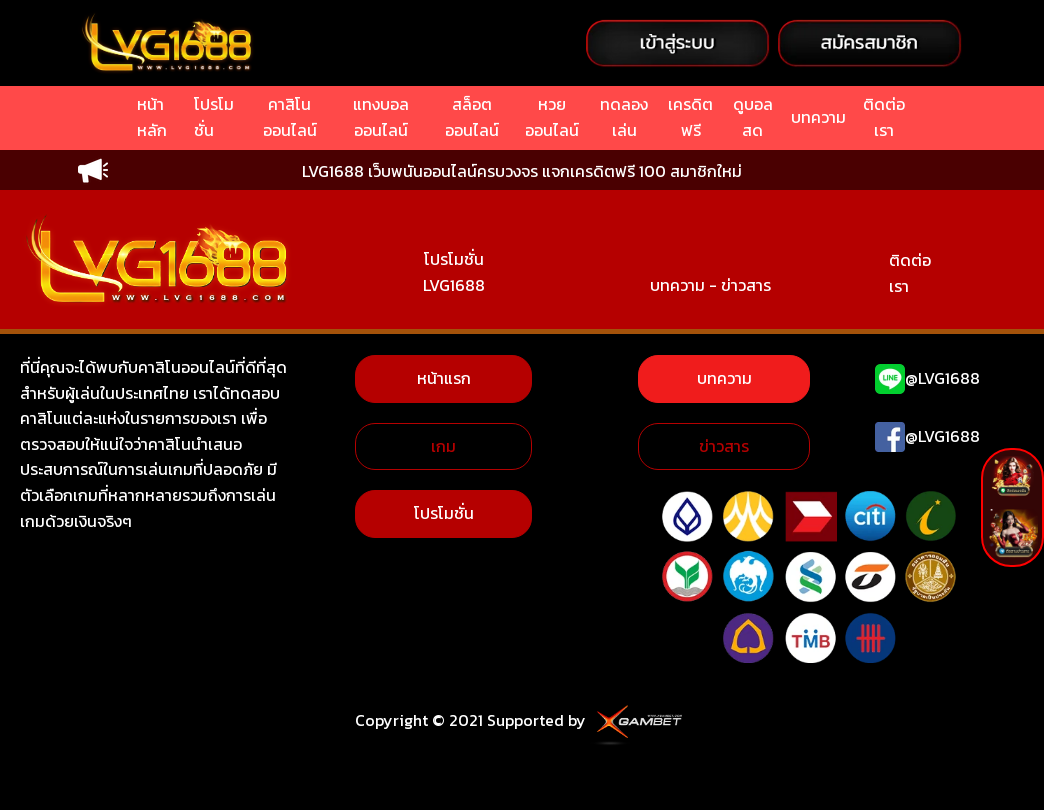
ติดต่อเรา (910, 273)
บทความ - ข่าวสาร (710, 285)
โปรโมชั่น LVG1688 (454, 272)
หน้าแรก (444, 378)
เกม (443, 446)
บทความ (724, 378)
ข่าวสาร (724, 446)
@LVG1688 (942, 378)
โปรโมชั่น (444, 513)
